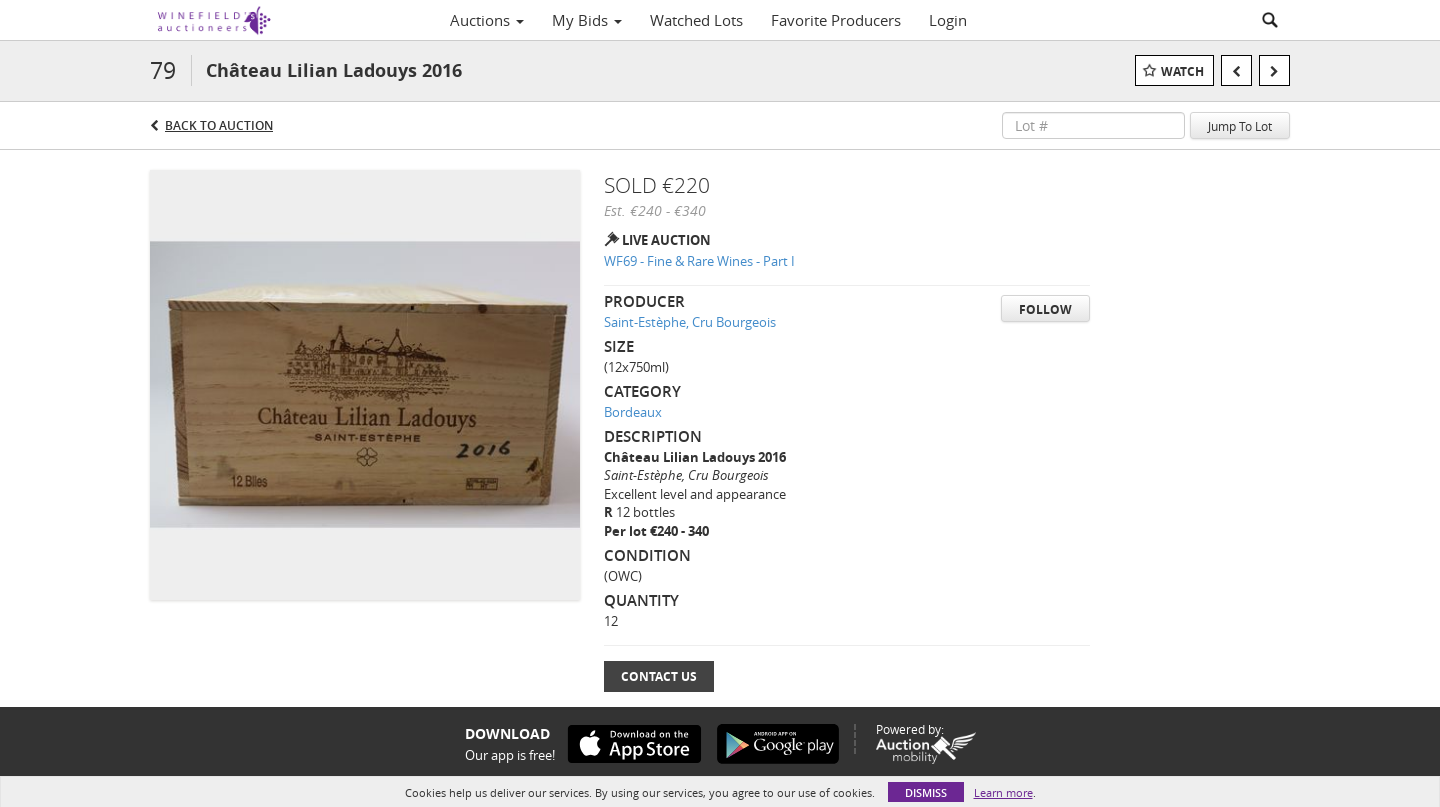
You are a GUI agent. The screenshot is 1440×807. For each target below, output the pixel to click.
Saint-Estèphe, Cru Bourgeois (690, 322)
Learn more (1003, 792)
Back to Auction (219, 125)
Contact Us (659, 676)
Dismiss (926, 792)
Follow (1045, 309)
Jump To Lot (1240, 126)
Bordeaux (633, 412)
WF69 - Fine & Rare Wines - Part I (699, 261)
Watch (1182, 71)
